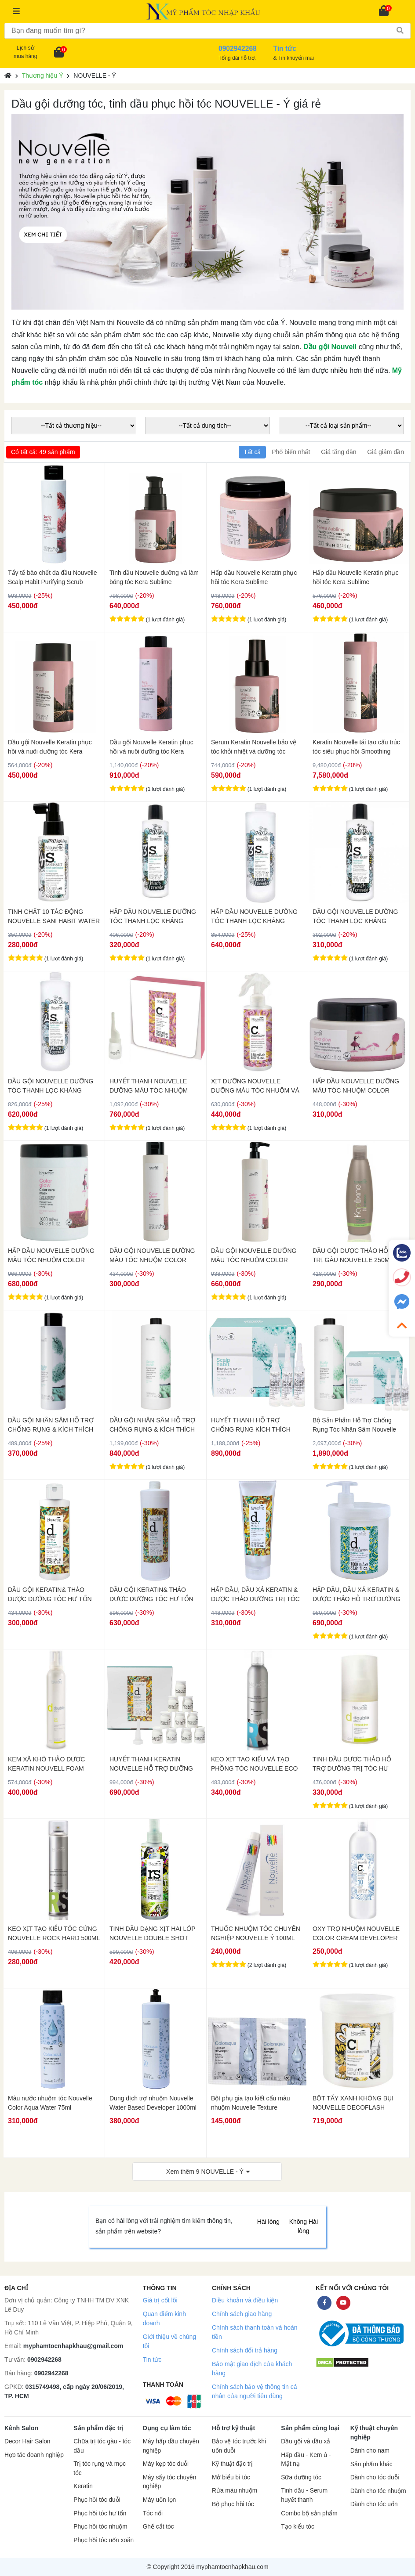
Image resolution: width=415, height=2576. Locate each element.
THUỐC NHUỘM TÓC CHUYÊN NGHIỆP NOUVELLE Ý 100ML (255, 1933)
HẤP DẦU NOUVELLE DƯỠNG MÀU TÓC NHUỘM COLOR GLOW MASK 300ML (356, 1086)
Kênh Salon (21, 2428)
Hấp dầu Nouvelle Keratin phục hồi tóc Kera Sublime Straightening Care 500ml (254, 577)
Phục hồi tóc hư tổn (99, 2513)
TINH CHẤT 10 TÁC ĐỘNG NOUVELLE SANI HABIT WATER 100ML (54, 916)
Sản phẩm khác (371, 2464)
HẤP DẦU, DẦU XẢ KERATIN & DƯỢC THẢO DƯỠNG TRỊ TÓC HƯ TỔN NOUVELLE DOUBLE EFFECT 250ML (255, 1594)
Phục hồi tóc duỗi (96, 2500)
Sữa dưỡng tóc (301, 2477)
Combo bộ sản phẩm (309, 2513)
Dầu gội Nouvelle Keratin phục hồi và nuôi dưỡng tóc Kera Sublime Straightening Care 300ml (50, 747)
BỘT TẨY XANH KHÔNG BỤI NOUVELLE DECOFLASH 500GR (353, 2103)
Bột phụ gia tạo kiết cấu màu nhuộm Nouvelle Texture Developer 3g (250, 2103)
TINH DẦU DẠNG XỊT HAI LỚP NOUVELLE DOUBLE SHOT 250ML (152, 1933)
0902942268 (44, 2359)
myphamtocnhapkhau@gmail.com (73, 2345)
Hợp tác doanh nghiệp (34, 2455)
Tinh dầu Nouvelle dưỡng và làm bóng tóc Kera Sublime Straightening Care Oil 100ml (154, 577)
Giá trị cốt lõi (160, 2300)
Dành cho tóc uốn (374, 2504)
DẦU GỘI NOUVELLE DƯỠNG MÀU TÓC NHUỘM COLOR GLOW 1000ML (253, 1255)
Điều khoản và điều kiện (245, 2300)
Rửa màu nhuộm (234, 2490)
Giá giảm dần (385, 451)
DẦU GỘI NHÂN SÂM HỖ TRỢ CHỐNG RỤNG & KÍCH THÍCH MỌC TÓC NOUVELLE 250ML (51, 1425)
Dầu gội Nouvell (330, 346)
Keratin (82, 2486)
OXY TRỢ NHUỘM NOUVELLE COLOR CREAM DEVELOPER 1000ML (356, 1933)
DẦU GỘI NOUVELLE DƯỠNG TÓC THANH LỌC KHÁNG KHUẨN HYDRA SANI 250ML (355, 916)
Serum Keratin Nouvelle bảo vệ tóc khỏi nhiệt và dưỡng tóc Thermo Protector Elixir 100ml (253, 747)
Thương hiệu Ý (42, 75)
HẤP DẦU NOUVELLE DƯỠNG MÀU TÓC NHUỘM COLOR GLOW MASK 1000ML (51, 1255)
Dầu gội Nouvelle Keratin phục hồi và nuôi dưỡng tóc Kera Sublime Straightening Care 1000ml (151, 747)
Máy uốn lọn (159, 2500)
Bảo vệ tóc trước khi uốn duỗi (239, 2446)
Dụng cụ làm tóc (167, 2428)
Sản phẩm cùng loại (310, 2428)
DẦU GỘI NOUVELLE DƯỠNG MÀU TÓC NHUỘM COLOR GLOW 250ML (152, 1255)
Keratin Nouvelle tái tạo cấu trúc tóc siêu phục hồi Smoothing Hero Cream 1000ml (356, 747)
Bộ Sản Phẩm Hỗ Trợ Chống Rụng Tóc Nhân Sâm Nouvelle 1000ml (354, 1425)
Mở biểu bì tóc (231, 2477)
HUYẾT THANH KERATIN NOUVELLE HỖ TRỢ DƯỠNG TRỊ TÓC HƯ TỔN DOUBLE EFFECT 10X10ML (151, 1764)
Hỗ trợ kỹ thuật (233, 2428)
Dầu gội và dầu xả (305, 2441)
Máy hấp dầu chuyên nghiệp (171, 2446)
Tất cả (252, 451)
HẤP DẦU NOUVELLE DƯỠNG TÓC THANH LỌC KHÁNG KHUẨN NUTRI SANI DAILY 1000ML (254, 916)
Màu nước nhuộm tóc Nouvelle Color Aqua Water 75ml (50, 2103)
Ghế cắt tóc (158, 2526)
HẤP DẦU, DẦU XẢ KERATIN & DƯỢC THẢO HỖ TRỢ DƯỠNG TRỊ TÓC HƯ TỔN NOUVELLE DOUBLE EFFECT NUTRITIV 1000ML (356, 1594)
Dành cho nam (370, 2450)
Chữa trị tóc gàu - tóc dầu (102, 2446)
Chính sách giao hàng (242, 2313)
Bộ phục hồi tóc (233, 2504)
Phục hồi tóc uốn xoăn (103, 2540)
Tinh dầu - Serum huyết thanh (304, 2495)
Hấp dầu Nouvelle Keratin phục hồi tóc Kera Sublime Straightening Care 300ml (355, 577)
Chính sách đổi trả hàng (244, 2350)
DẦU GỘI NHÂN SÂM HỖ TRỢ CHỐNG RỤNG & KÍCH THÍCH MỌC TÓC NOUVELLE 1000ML (153, 1425)
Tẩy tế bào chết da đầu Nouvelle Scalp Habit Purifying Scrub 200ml (52, 577)
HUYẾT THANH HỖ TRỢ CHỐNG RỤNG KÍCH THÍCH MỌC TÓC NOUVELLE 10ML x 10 (253, 1425)
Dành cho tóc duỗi (374, 2477)
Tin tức (152, 2359)
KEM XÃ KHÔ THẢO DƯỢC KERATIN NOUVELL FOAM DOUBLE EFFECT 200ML (46, 1764)
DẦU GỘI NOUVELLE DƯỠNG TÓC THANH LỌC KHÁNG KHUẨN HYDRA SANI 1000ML (50, 1086)
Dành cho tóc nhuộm (378, 2491)
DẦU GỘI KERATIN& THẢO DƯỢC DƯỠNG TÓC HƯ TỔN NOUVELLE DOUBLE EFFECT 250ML (50, 1594)
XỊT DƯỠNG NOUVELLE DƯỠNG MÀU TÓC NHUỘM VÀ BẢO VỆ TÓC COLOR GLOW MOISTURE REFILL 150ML (255, 1086)
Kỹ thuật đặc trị (232, 2464)
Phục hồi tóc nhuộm (100, 2526)
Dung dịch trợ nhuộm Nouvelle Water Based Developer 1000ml (153, 2103)
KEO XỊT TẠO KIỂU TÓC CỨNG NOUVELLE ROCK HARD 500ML (54, 1933)
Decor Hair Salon (27, 2441)
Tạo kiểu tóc (297, 2526)
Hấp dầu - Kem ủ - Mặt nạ (306, 2460)
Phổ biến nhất (291, 451)
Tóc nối (153, 2513)
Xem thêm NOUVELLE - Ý (205, 2171)
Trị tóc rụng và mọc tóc (99, 2468)
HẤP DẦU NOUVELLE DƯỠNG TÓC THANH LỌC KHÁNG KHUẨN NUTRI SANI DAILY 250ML (152, 916)
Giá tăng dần (338, 451)
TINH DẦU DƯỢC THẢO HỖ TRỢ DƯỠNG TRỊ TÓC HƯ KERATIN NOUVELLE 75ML (352, 1764)
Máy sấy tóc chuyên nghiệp (170, 2482)
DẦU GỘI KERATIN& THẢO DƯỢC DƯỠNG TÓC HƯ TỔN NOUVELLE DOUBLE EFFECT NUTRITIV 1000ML (152, 1594)
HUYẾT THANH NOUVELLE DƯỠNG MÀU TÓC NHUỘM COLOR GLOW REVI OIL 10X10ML (148, 1086)
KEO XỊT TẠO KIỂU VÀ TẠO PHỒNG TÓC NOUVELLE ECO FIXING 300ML (254, 1764)
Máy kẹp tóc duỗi (166, 2464)
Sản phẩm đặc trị (98, 2428)
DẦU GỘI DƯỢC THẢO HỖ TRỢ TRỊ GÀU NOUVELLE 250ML (358, 1255)
